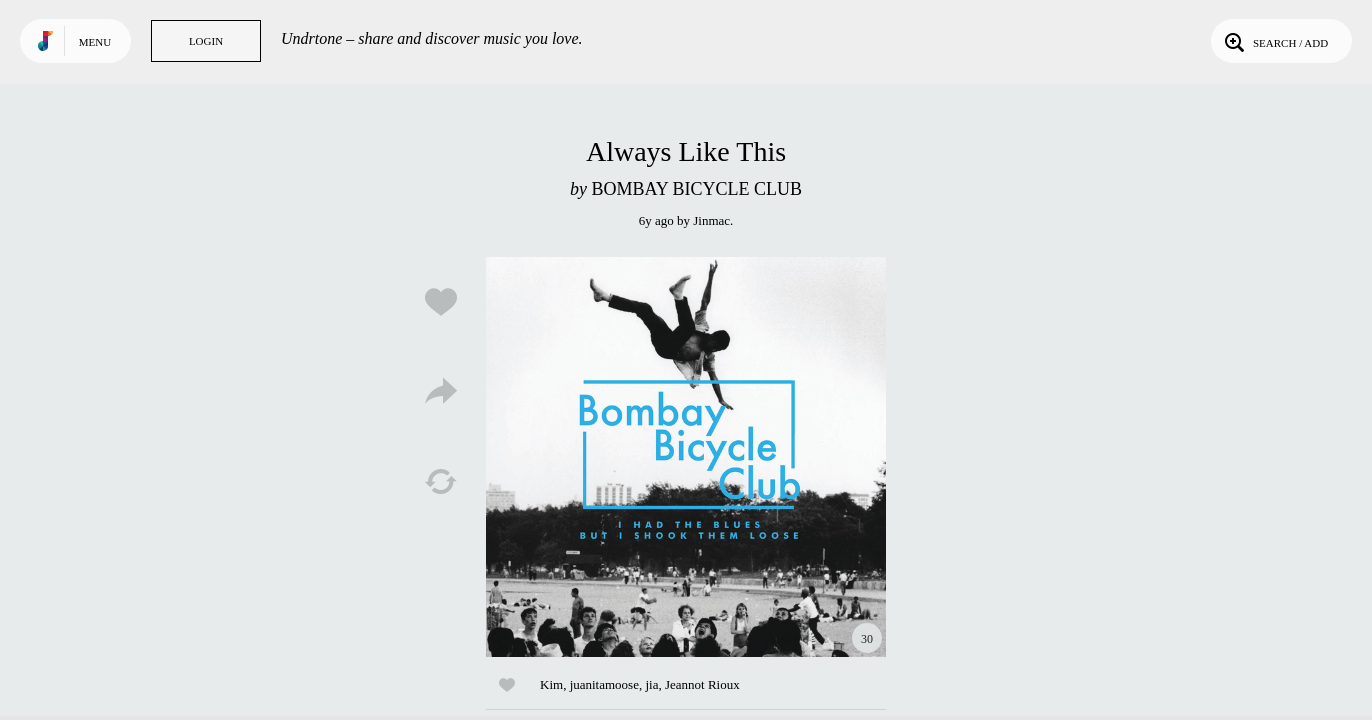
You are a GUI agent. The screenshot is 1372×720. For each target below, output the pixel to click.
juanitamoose (604, 684)
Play (686, 457)
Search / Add (1274, 41)
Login (206, 41)
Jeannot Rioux (702, 684)
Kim (551, 684)
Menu (95, 42)
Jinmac (711, 220)
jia (651, 684)
